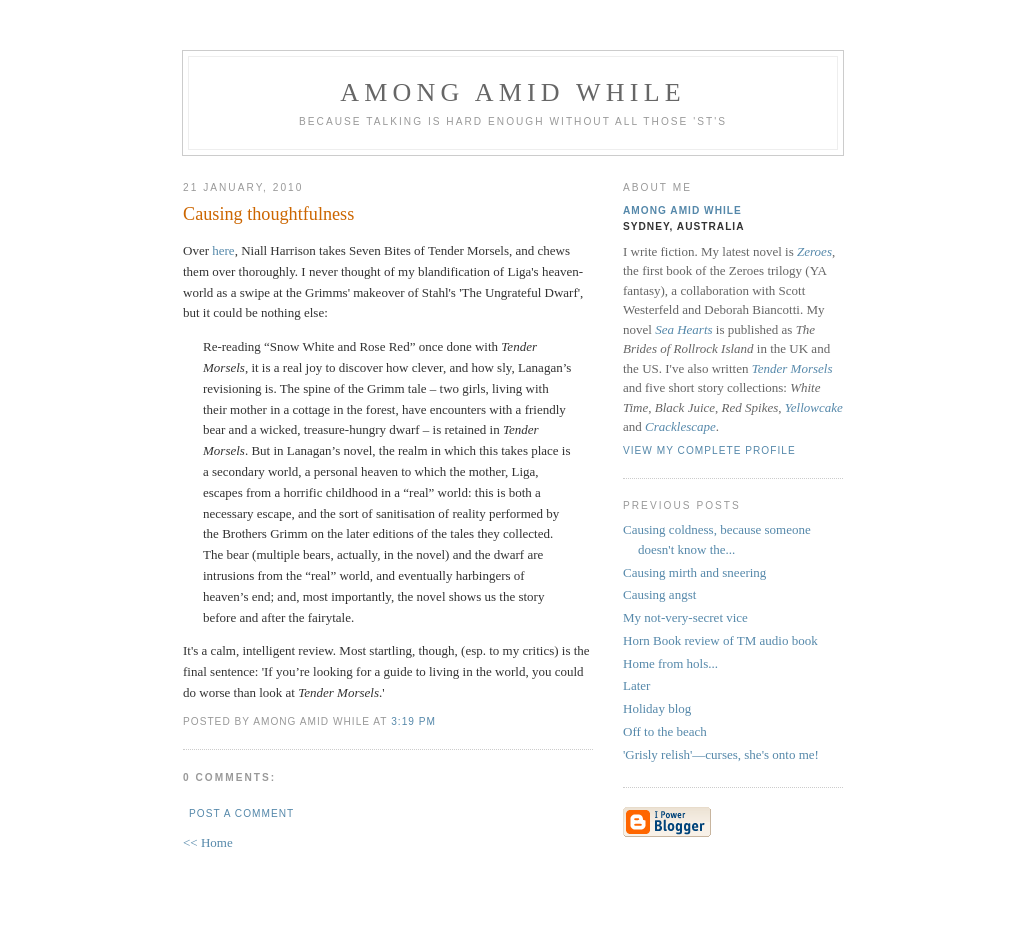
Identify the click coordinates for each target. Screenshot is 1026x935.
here (223, 250)
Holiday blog (657, 708)
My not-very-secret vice (685, 617)
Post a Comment (241, 813)
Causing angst (659, 594)
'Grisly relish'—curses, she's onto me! (721, 754)
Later (636, 685)
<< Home (208, 842)
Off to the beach (665, 731)
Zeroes (814, 251)
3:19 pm (413, 721)
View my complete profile (709, 450)
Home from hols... (670, 663)
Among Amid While (513, 92)
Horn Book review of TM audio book (720, 640)
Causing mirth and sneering (694, 572)
